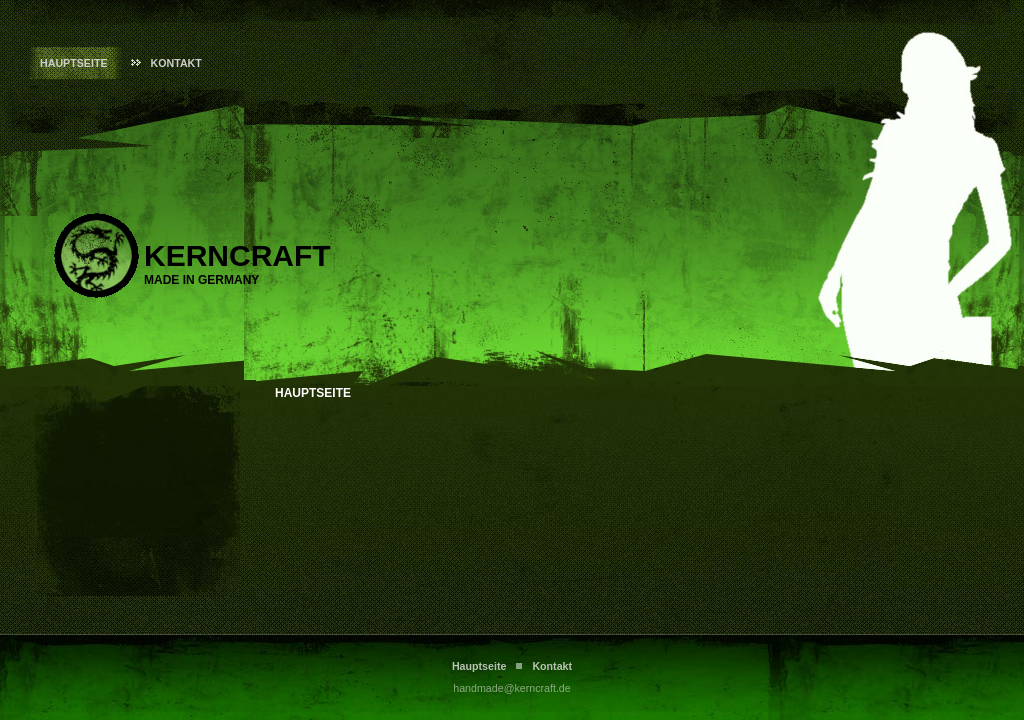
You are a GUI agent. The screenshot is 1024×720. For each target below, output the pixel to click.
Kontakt (176, 63)
